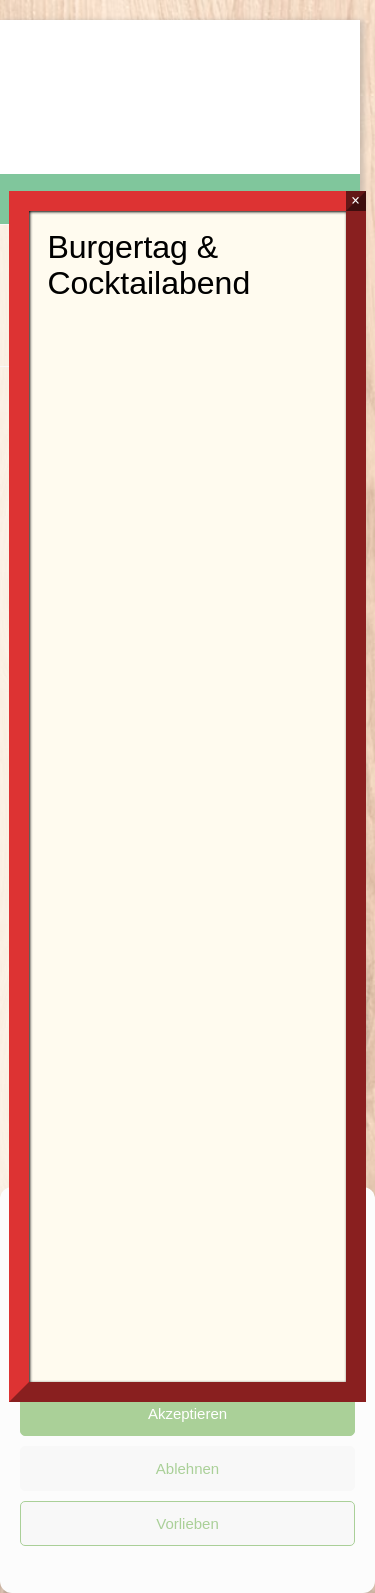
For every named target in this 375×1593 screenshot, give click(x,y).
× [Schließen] (355, 200)
